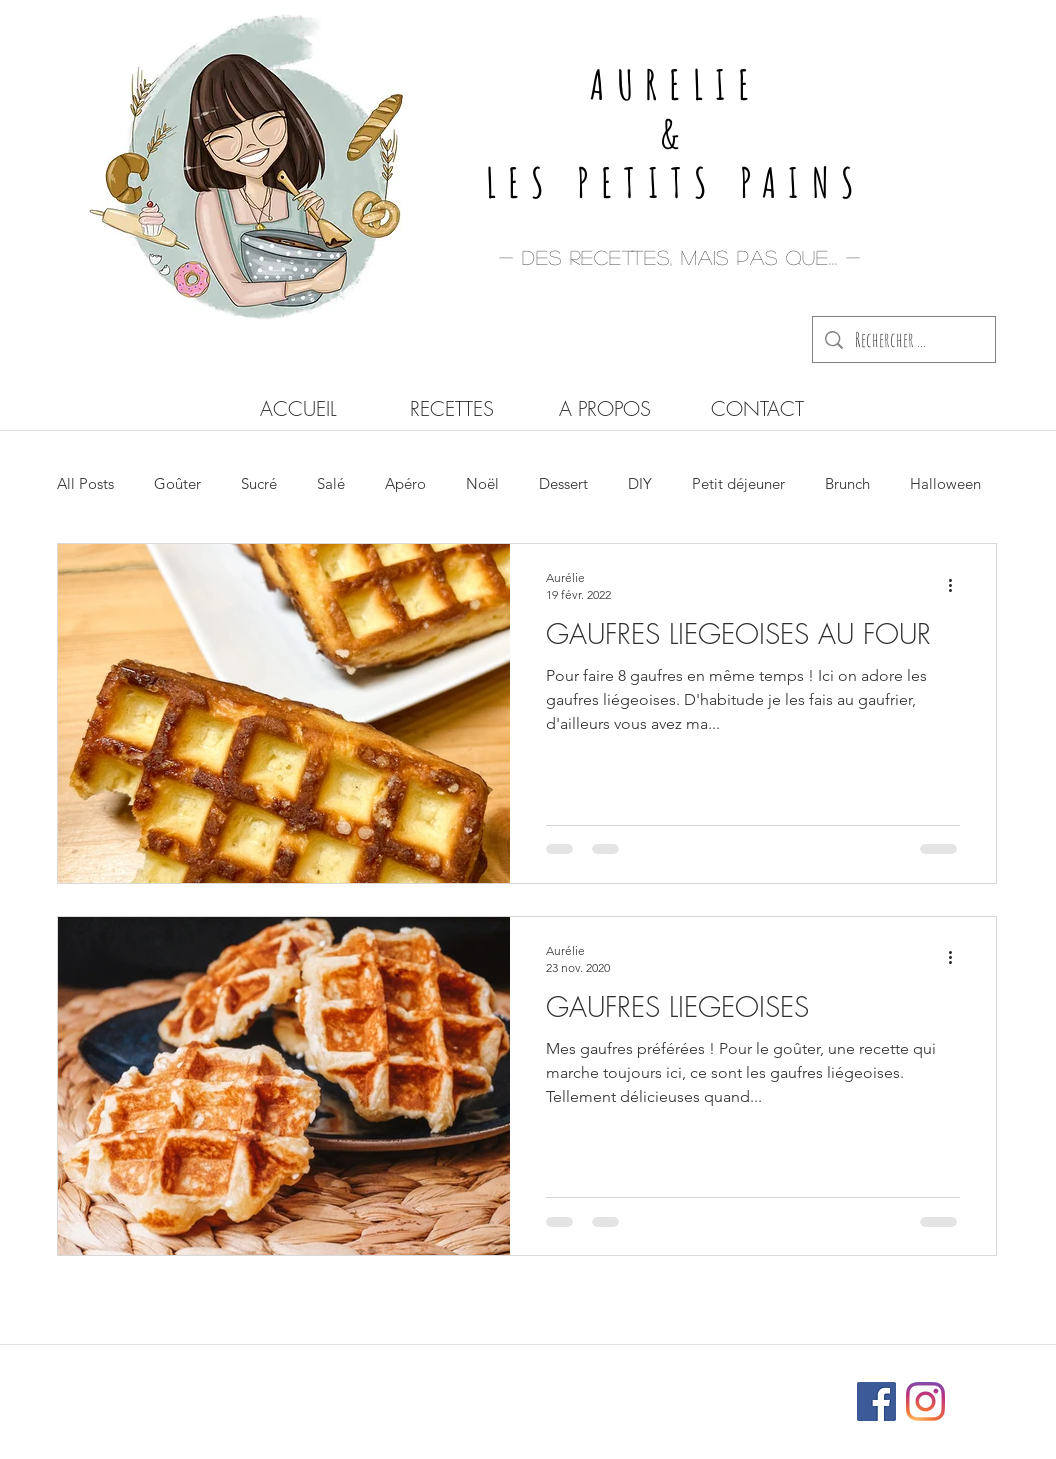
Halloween (945, 483)
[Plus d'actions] (957, 585)
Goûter (177, 483)
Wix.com (660, 1392)
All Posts (85, 483)
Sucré (259, 483)
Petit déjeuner (738, 483)
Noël (482, 483)
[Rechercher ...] (904, 339)
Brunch (847, 483)
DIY (640, 483)
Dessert (563, 483)
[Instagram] (925, 1401)
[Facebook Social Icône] (876, 1401)
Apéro (405, 483)
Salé (331, 483)
